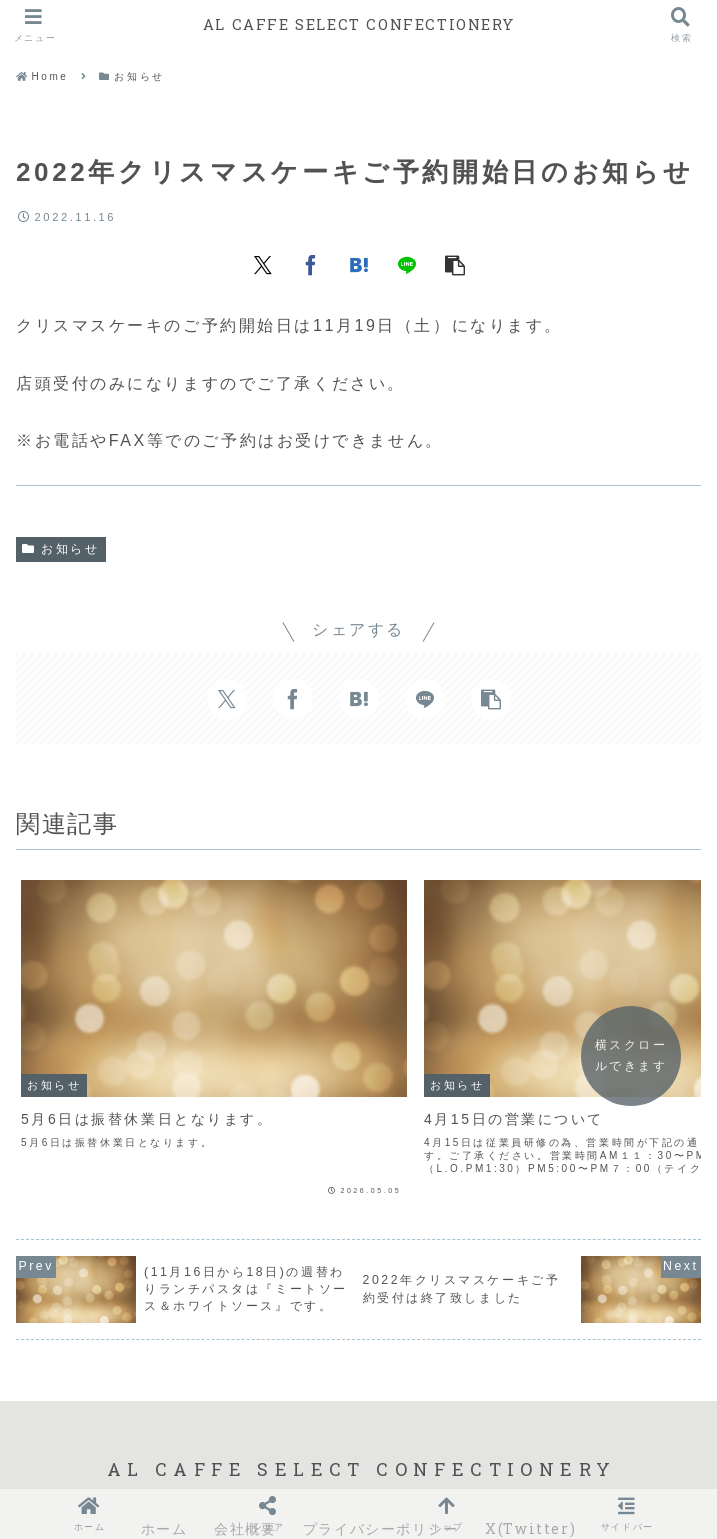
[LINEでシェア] (407, 264)
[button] (455, 264)
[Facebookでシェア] (311, 264)
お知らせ (61, 549)
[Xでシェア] (263, 264)
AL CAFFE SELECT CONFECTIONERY (358, 24)
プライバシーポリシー (381, 1454)
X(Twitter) (530, 1454)
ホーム (164, 1454)
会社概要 (245, 1454)
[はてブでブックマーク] (359, 264)
